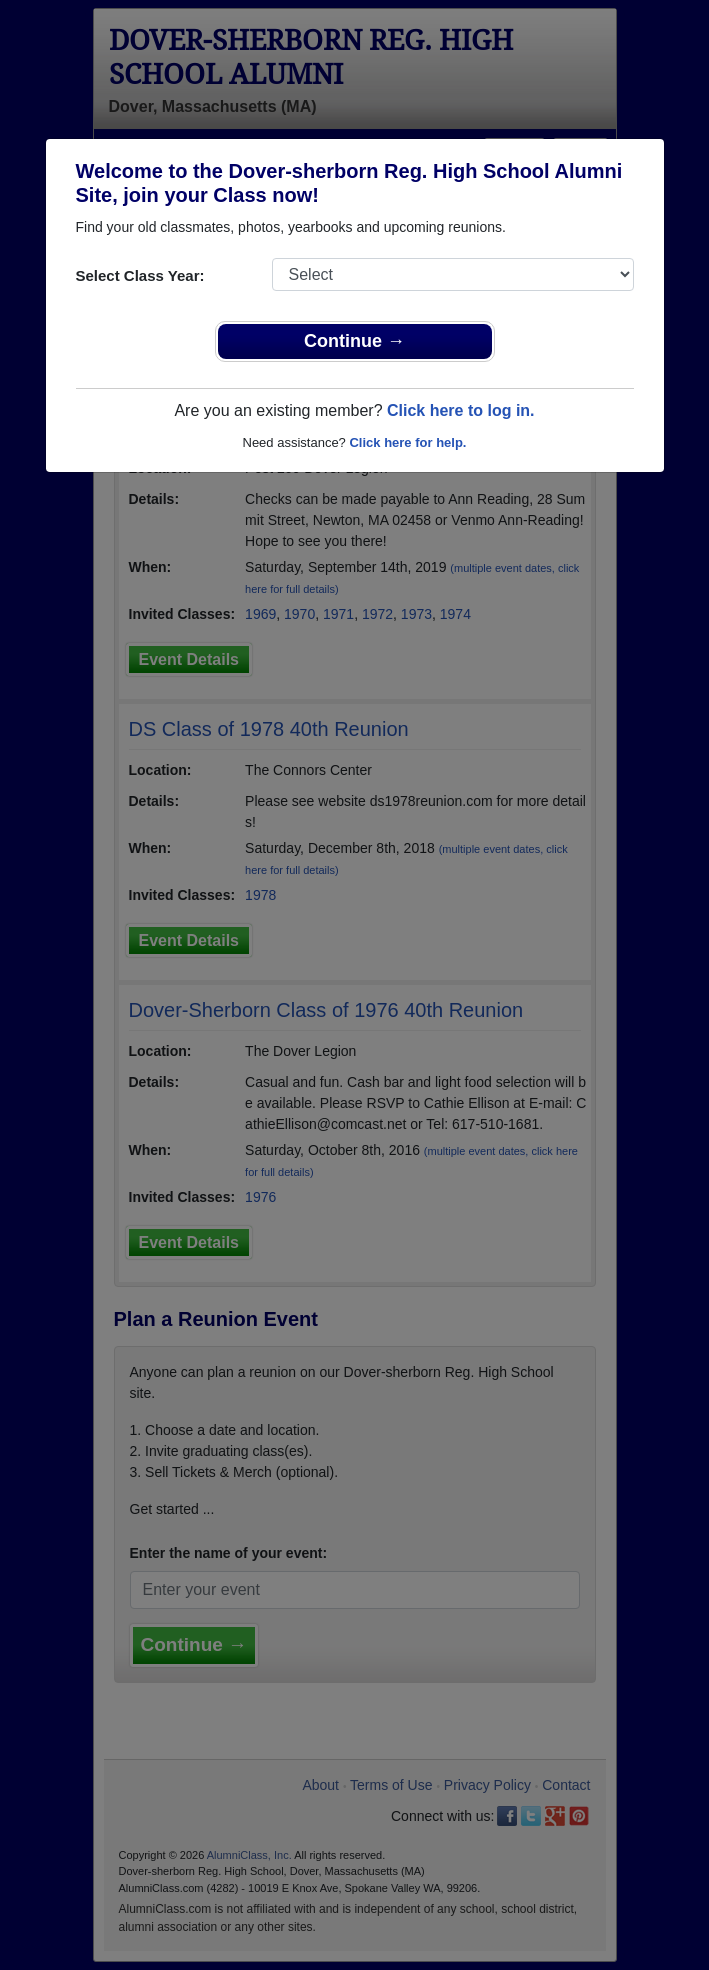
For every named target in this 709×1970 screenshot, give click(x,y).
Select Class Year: (140, 275)
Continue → (354, 341)
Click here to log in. (461, 410)
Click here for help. (407, 442)
